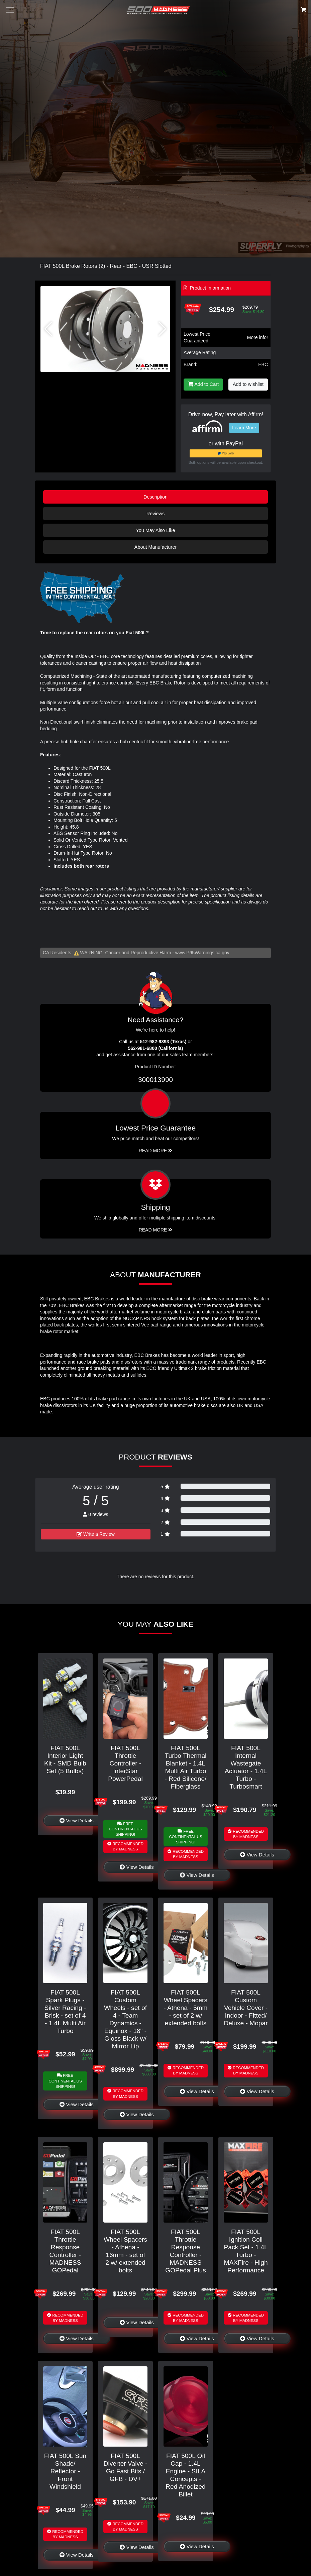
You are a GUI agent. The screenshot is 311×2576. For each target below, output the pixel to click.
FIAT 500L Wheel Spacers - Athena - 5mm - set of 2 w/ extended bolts (185, 2008)
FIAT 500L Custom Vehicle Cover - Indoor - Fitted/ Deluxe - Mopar (246, 2008)
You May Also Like (155, 530)
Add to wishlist (248, 384)
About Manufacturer (155, 547)
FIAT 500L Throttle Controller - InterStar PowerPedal (125, 1763)
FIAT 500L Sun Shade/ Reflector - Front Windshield (65, 2471)
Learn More (244, 427)
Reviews (155, 513)
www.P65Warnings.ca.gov (202, 952)
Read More (156, 1150)
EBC (263, 364)
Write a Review (96, 1534)
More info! (257, 337)
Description (155, 497)
